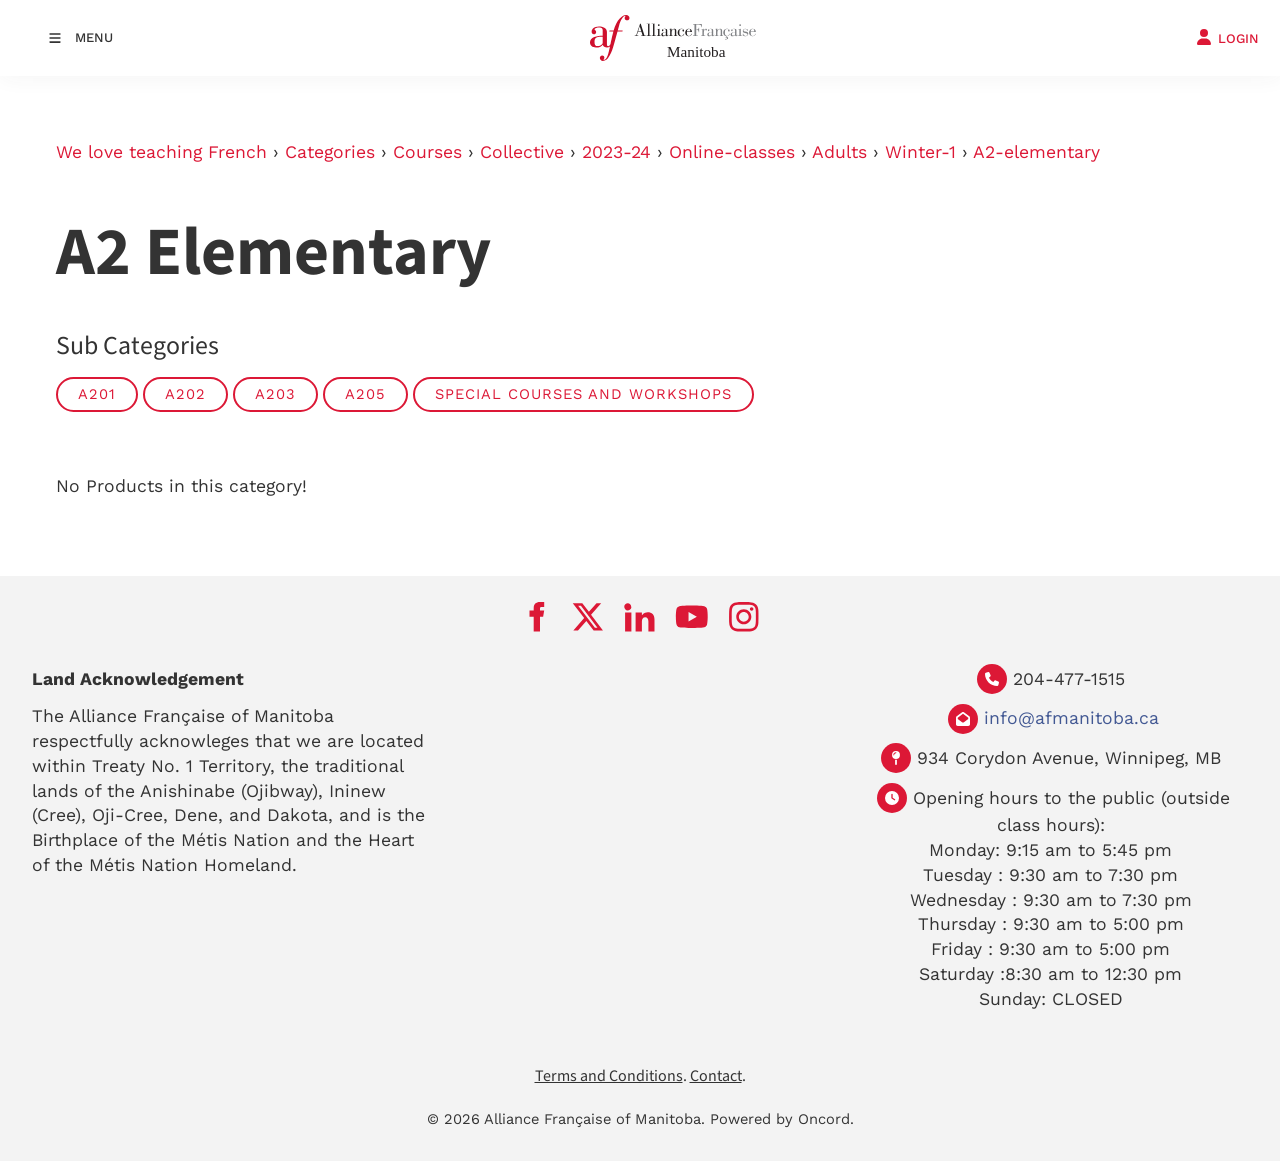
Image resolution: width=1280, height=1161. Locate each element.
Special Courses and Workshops (583, 394)
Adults (839, 152)
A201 (97, 394)
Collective (522, 152)
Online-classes (732, 152)
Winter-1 (920, 152)
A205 (365, 394)
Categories (330, 152)
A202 (185, 394)
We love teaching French (161, 152)
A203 (275, 394)
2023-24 (616, 152)
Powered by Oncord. (782, 1119)
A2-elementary (1036, 152)
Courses (427, 152)
